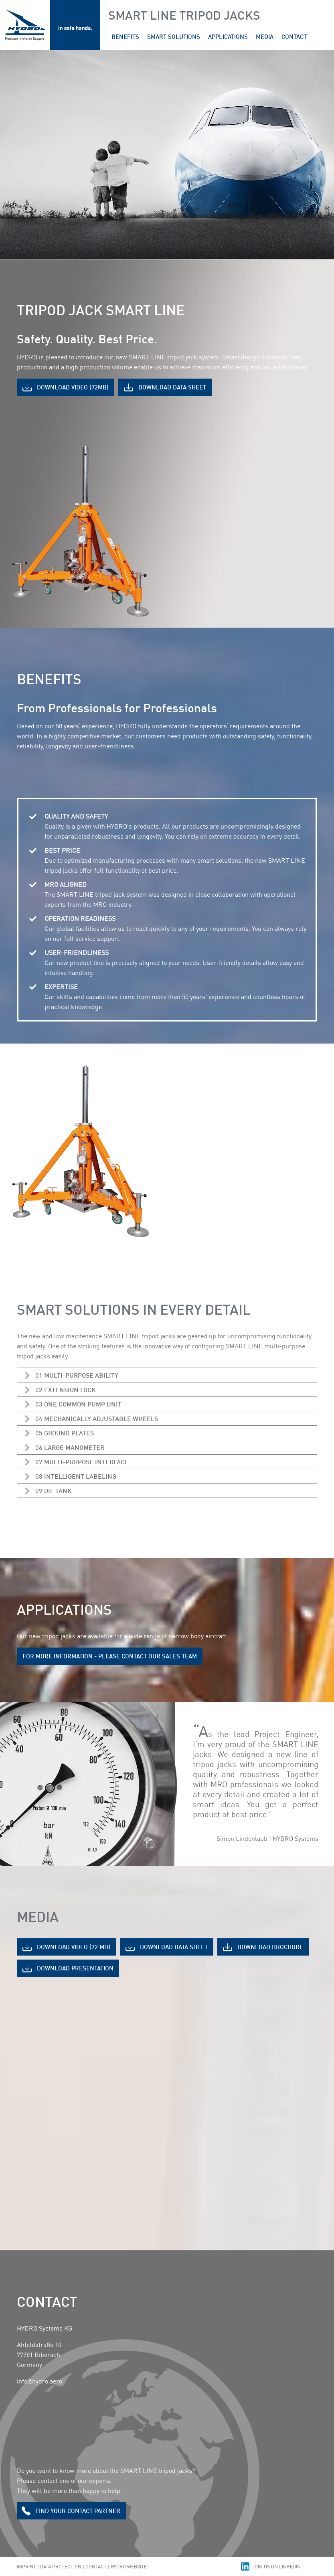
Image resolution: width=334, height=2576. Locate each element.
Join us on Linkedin (276, 2567)
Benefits (125, 36)
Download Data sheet (172, 387)
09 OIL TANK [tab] (53, 1490)
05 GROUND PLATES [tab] (64, 1433)
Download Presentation (75, 1968)
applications (228, 36)
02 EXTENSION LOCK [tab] (65, 1389)
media (264, 36)
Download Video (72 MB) (73, 1946)
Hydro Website (129, 2567)
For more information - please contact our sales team (109, 1656)
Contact (96, 2567)
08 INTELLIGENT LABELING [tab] (75, 1476)
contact (294, 36)
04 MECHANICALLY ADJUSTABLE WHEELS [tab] (96, 1418)
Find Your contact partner (77, 2510)
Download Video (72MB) (73, 387)
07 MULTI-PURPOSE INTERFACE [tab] (82, 1461)
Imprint (26, 2567)
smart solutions (173, 36)
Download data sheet (174, 1946)
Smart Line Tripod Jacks (184, 15)
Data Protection (60, 2567)
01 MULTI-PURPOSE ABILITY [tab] (76, 1375)
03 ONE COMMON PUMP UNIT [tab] (78, 1404)
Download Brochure (270, 1946)
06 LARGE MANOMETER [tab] (69, 1447)
